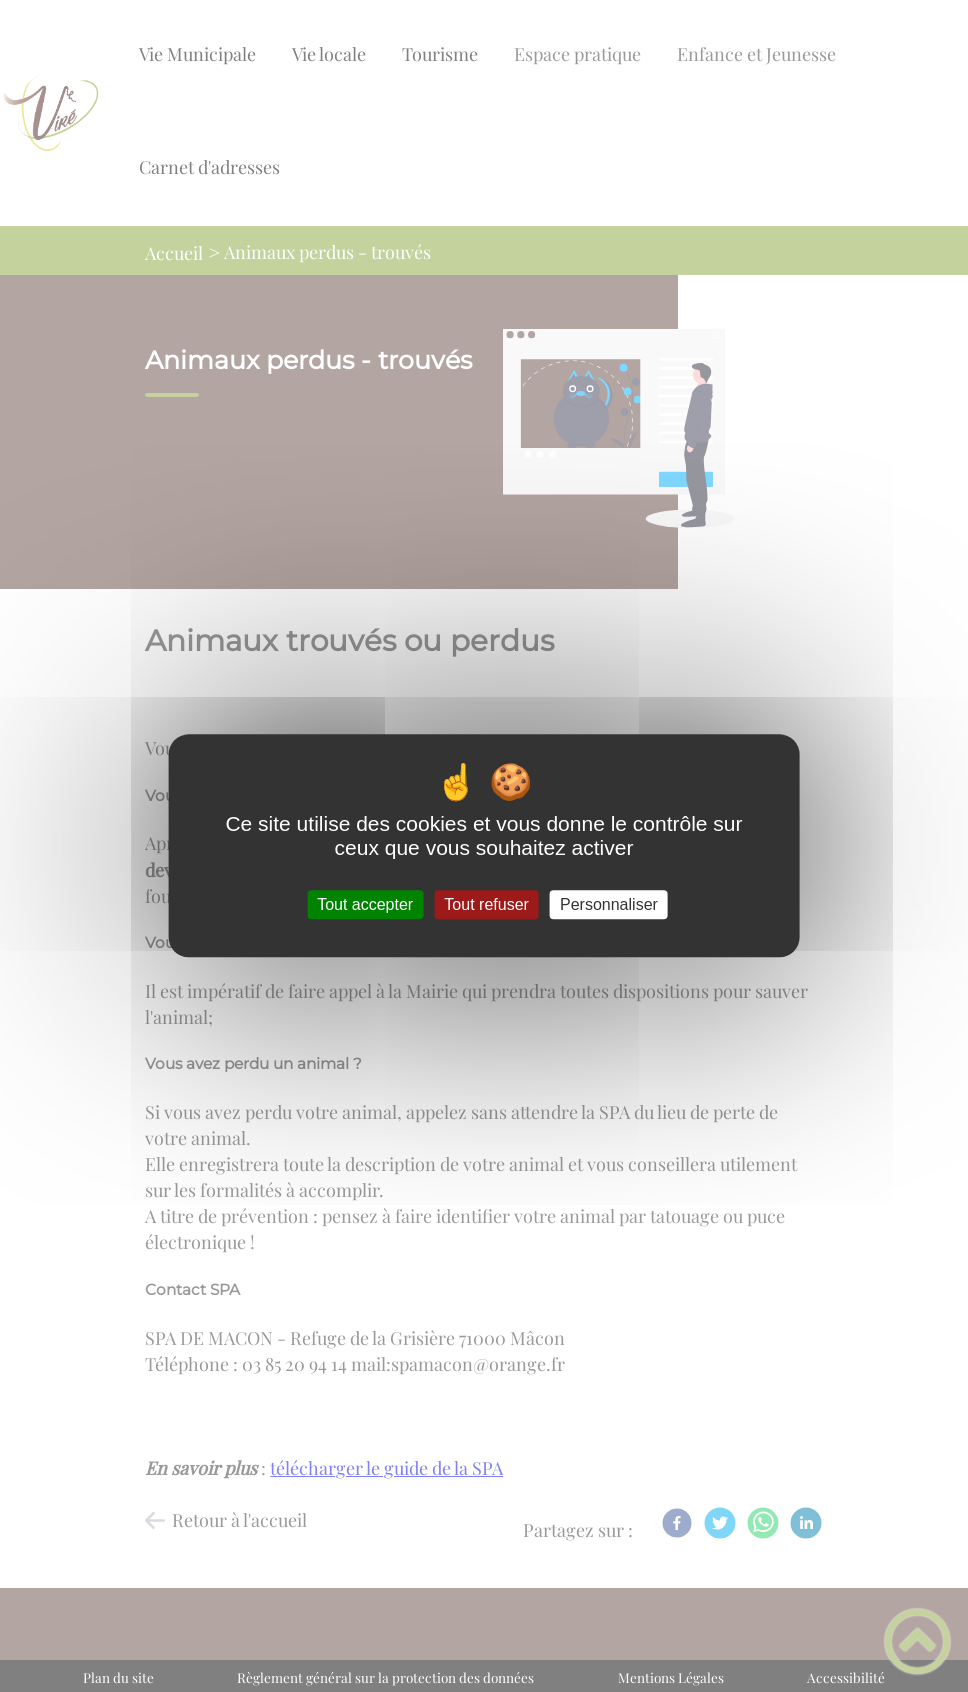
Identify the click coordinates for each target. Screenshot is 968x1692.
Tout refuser (486, 904)
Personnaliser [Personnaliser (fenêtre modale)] (609, 904)
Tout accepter (365, 904)
